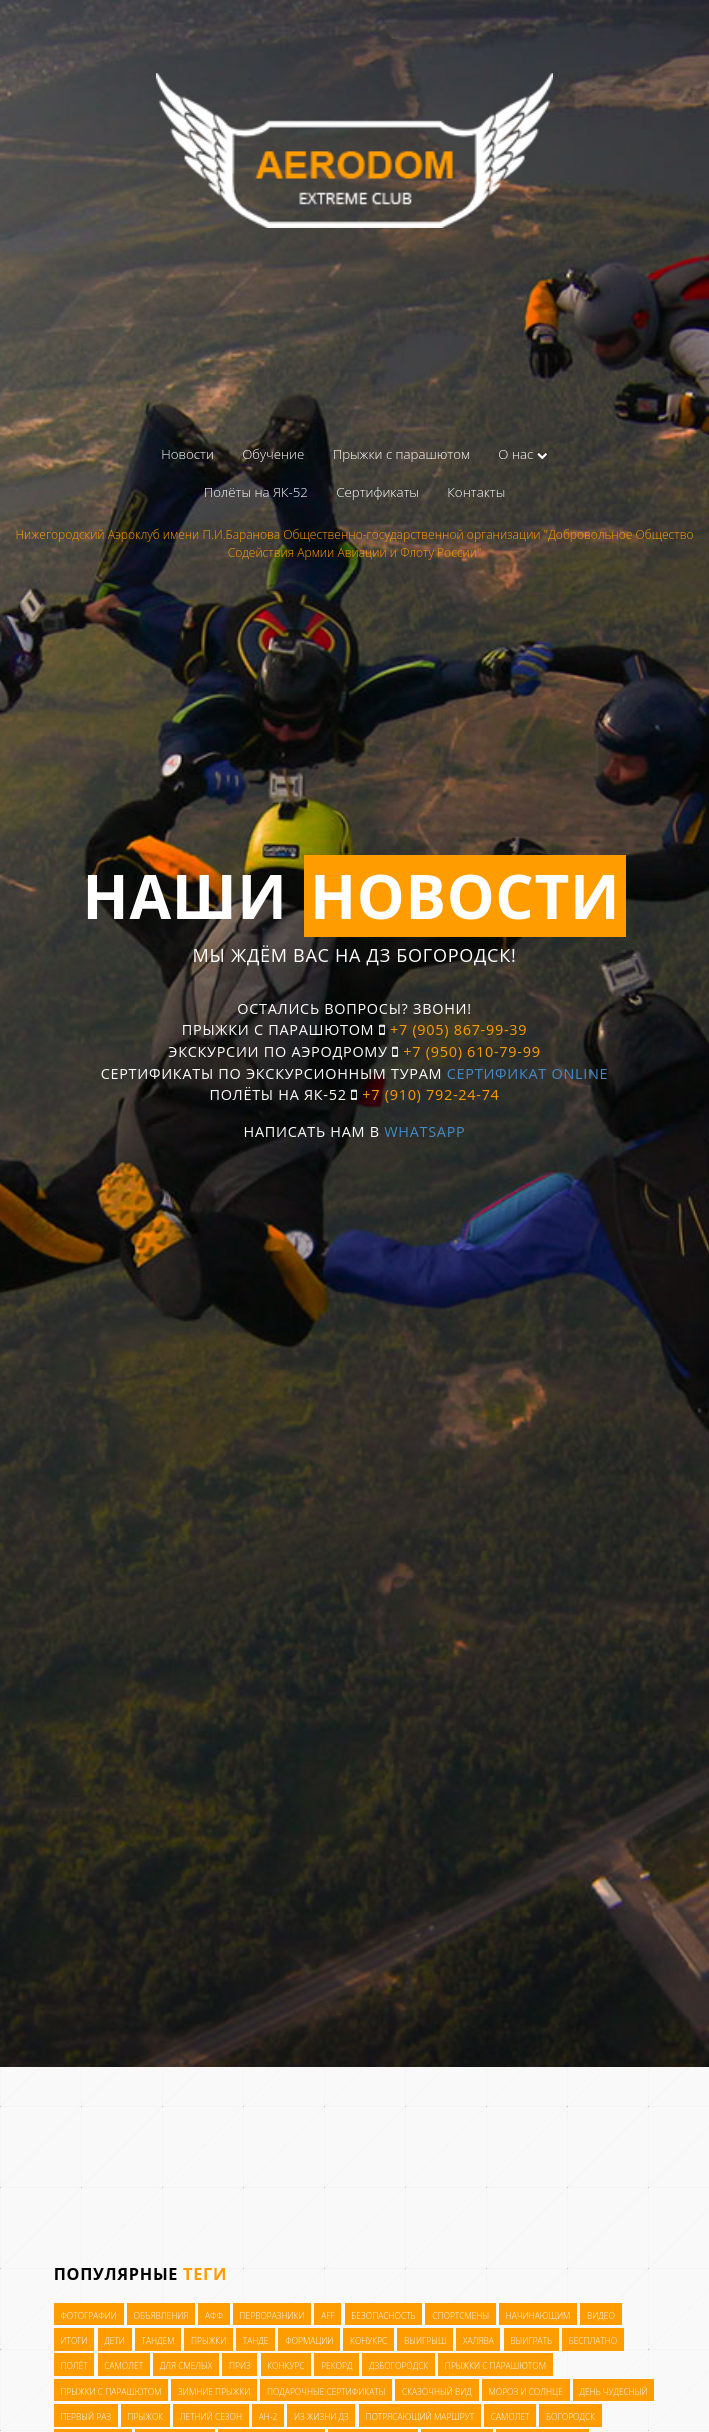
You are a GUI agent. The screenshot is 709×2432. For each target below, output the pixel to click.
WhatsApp (424, 1131)
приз (240, 2365)
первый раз (85, 2416)
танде (256, 2340)
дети (114, 2340)
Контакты (476, 492)
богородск (570, 2416)
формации (309, 2340)
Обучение (273, 454)
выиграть (531, 2340)
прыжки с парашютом (495, 2365)
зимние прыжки (214, 2390)
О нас (523, 454)
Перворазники (272, 2314)
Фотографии (88, 2314)
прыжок (146, 2416)
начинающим (538, 2314)
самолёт (123, 2365)
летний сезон (211, 2416)
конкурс (285, 2365)
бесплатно (593, 2340)
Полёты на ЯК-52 (256, 492)
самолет (510, 2416)
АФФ (214, 2314)
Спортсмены (460, 2314)
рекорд (336, 2365)
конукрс (368, 2340)
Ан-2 (268, 2416)
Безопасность (383, 2314)
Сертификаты (377, 492)
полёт (73, 2365)
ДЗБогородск (398, 2365)
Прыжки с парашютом (401, 454)
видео (601, 2314)
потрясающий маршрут (419, 2416)
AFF (328, 2314)
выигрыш (425, 2340)
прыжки (208, 2340)
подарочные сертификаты (326, 2390)
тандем (158, 2340)
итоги (73, 2340)
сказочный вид (437, 2390)
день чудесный (613, 2390)
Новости (187, 454)
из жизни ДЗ (321, 2416)
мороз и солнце (525, 2390)
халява (478, 2340)
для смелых (186, 2365)
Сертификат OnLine (528, 1073)
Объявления (161, 2314)
